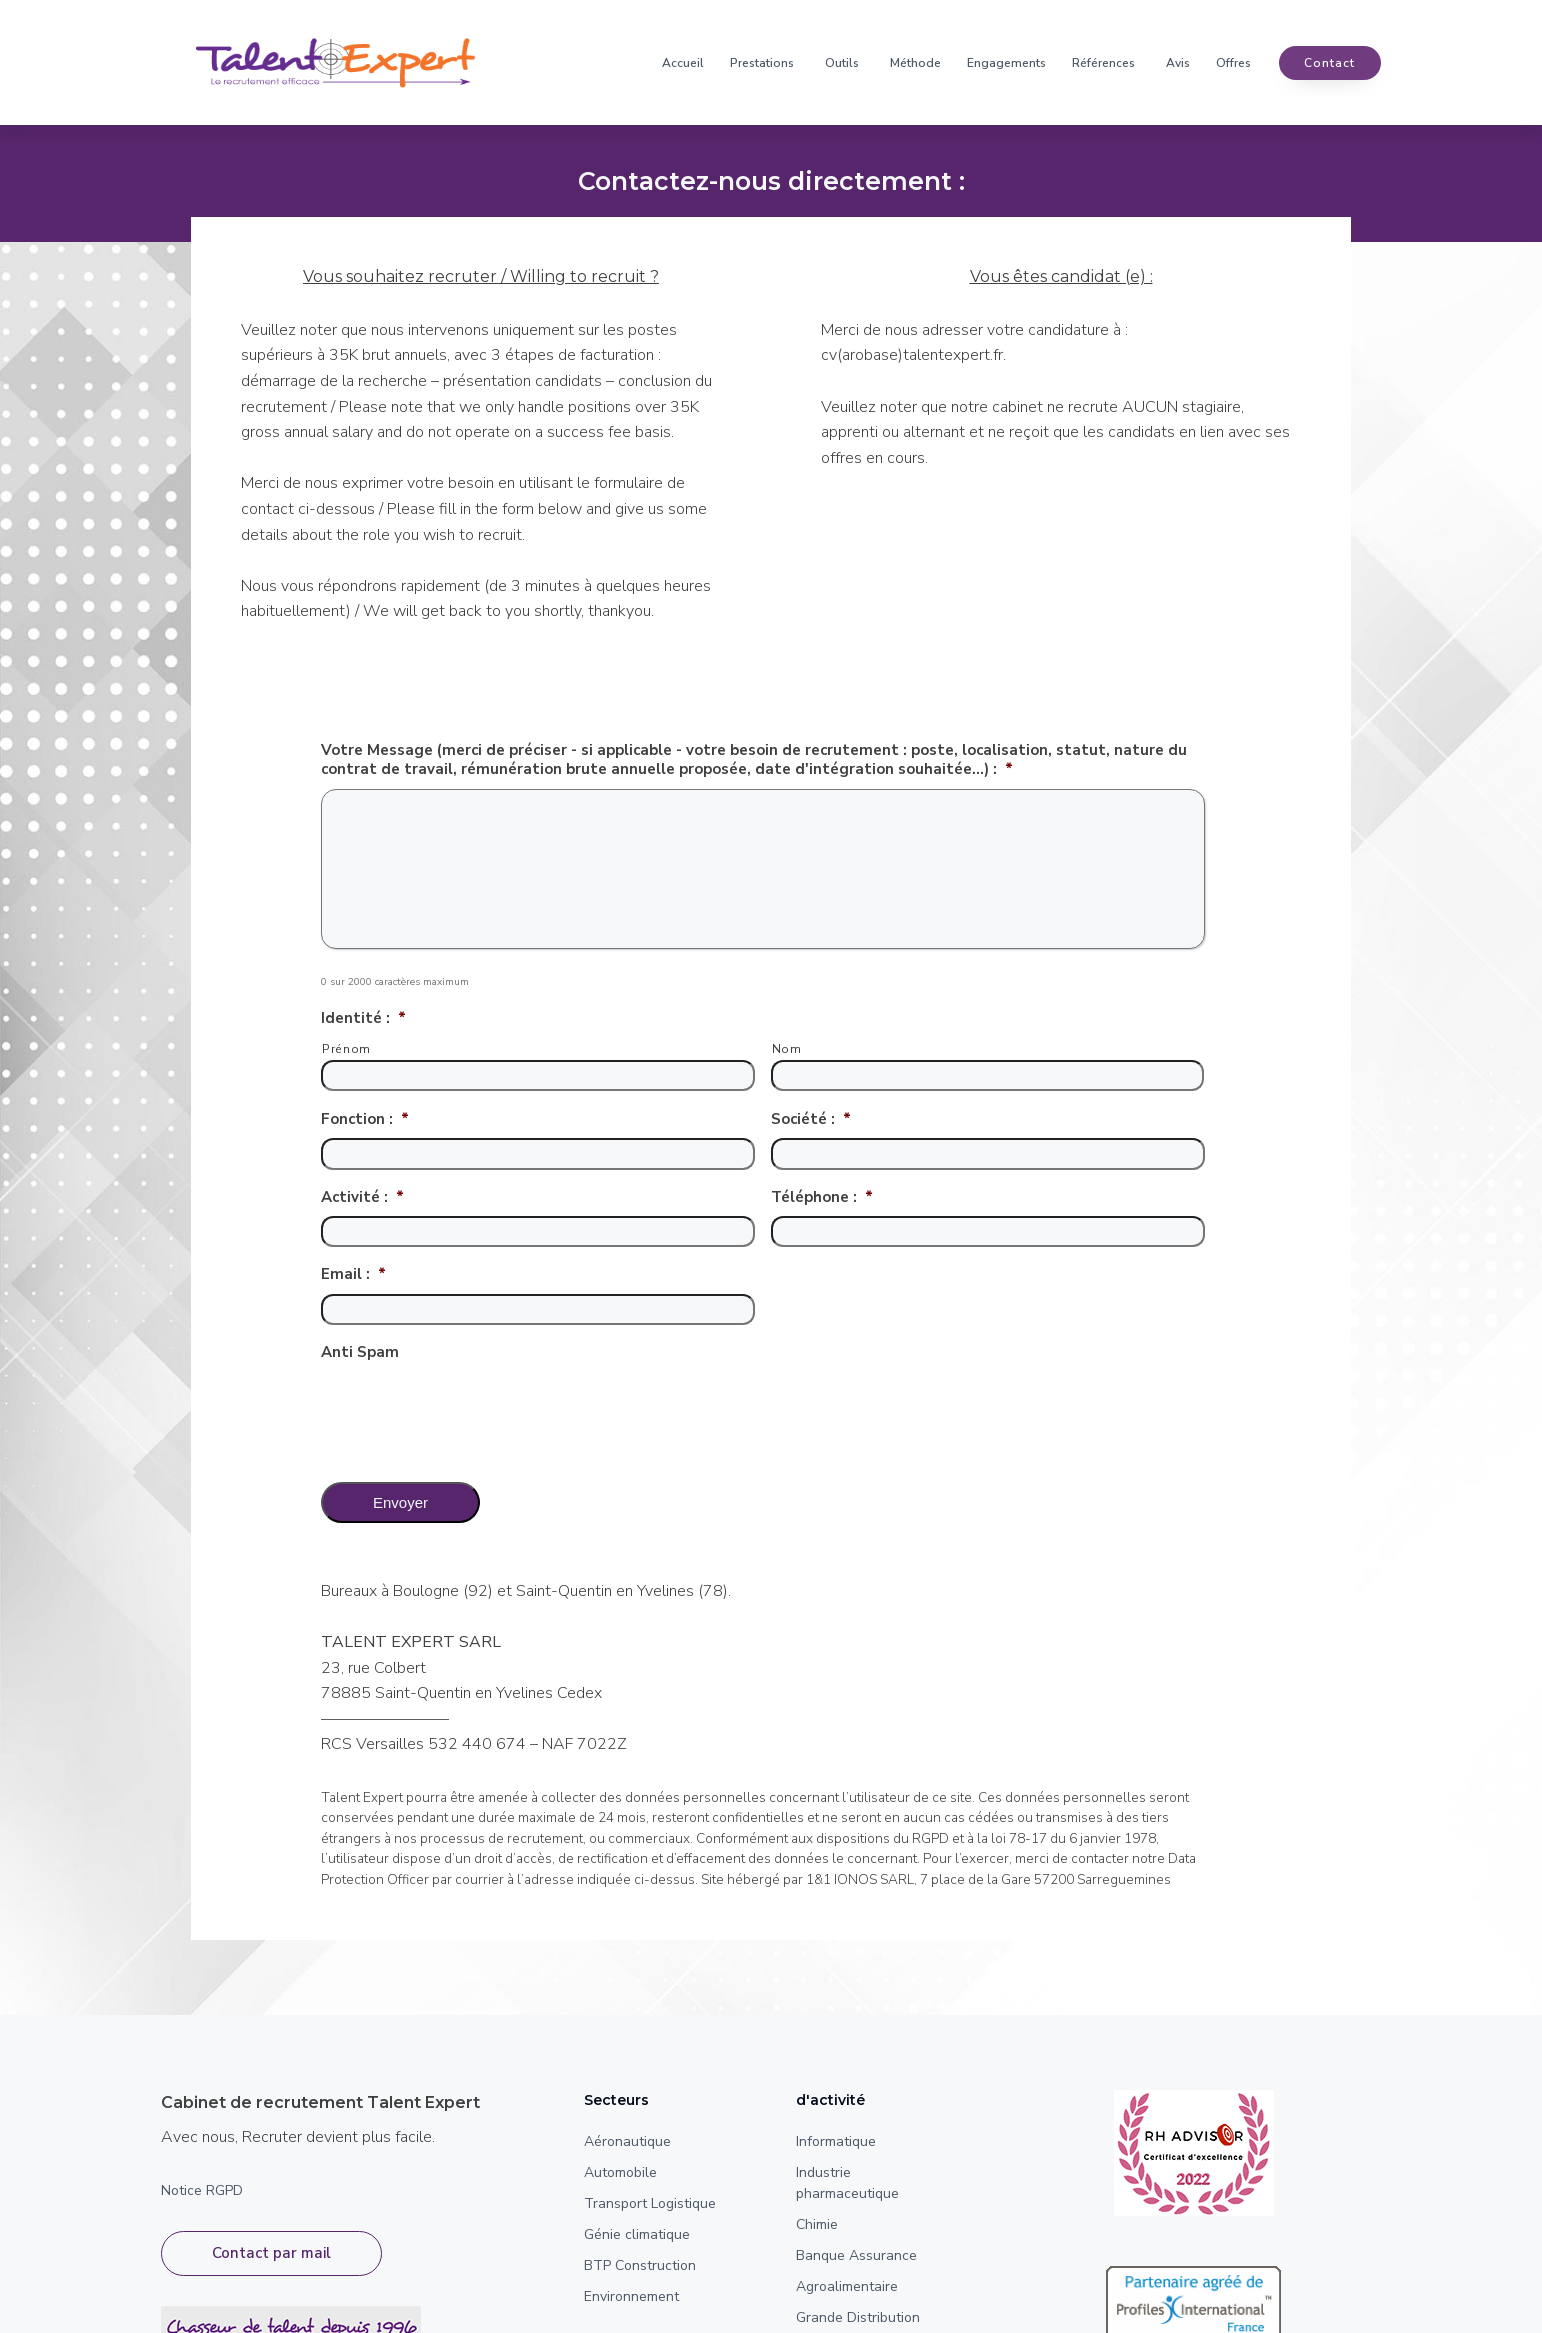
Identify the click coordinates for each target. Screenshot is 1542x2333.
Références (1103, 63)
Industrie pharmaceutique (847, 2183)
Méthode (915, 63)
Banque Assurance (856, 2255)
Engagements (1006, 63)
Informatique (836, 2141)
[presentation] (473, 1411)
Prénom (346, 1049)
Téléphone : (822, 1197)
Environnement (631, 2296)
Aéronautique (627, 2141)
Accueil (683, 63)
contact (1329, 63)
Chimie (817, 2224)
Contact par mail (271, 2253)
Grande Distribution (858, 2317)
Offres (1233, 63)
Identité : (363, 1018)
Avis (1178, 63)
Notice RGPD (202, 2190)
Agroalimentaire (847, 2286)
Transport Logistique (650, 2203)
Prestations (762, 63)
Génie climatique (637, 2234)
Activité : (362, 1197)
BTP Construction (640, 2265)
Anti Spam (360, 1352)
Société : (811, 1119)
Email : (353, 1274)
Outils (842, 63)
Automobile (620, 2172)
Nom (787, 1049)
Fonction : (365, 1119)
